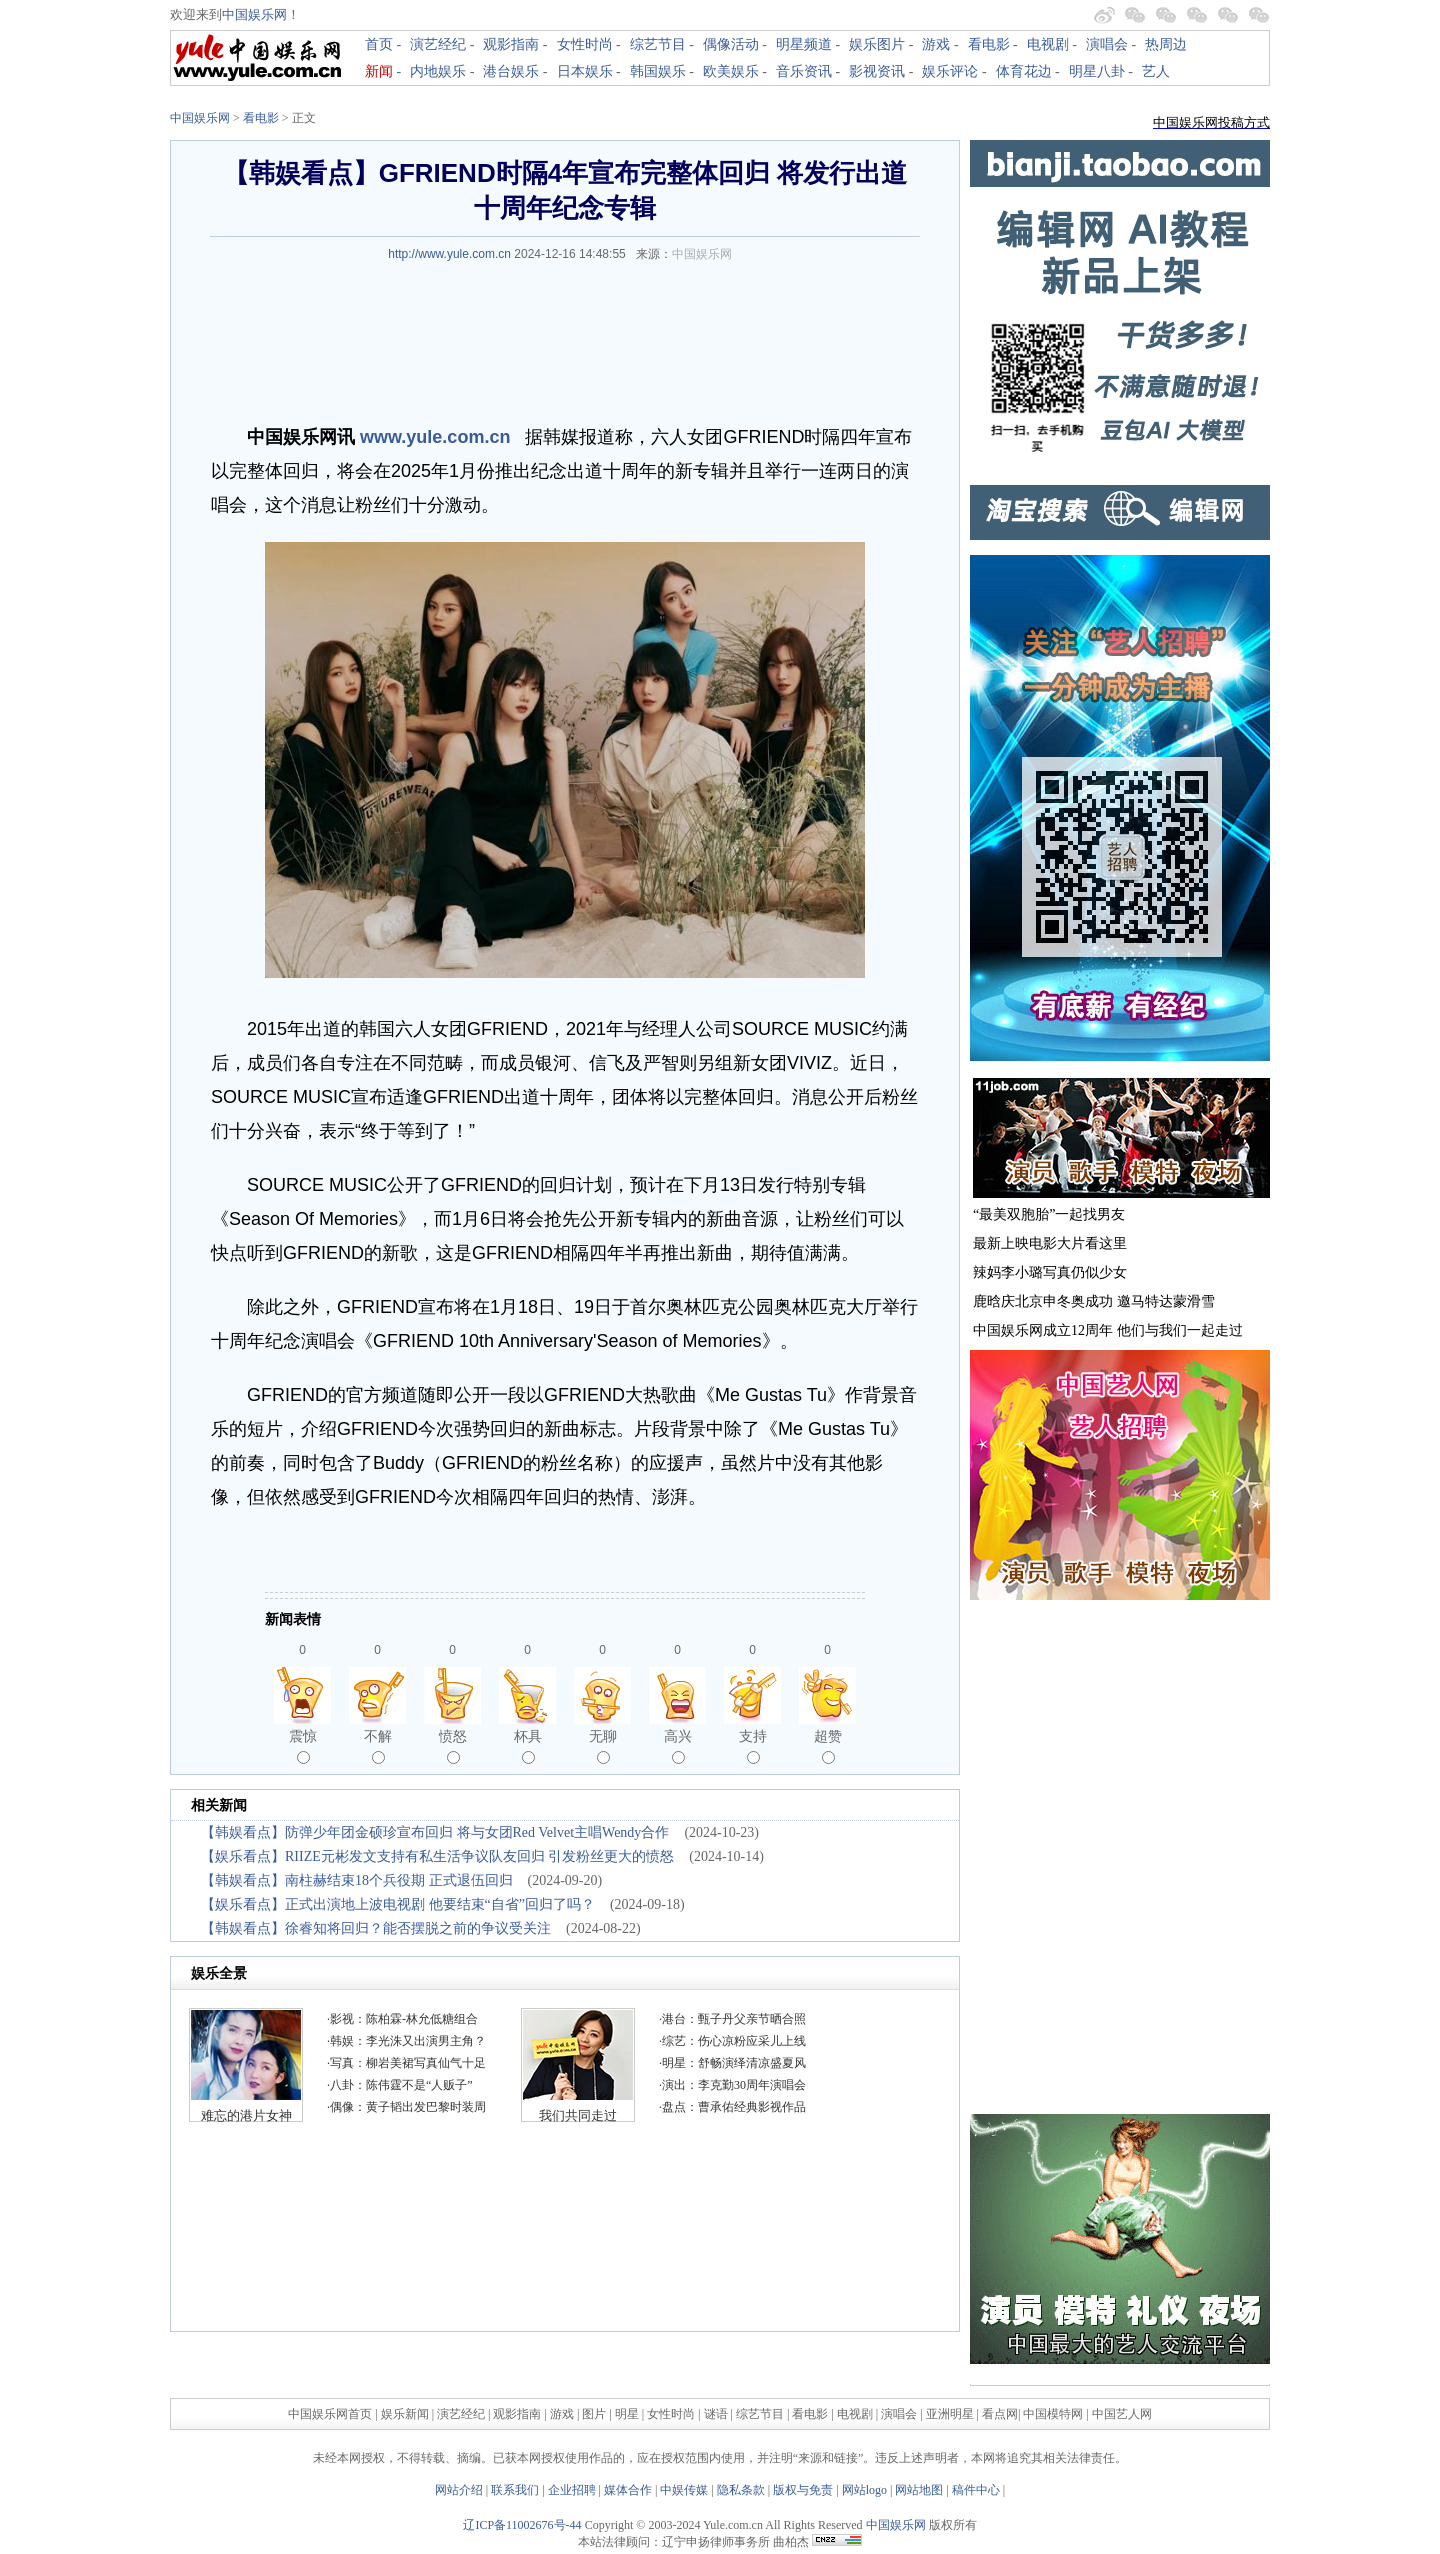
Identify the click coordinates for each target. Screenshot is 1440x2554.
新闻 (379, 71)
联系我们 (515, 2490)
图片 (594, 2414)
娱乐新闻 (405, 2414)
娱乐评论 (950, 71)
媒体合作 (628, 2490)
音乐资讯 (804, 71)
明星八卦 (1097, 71)
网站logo (864, 2490)
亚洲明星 (950, 2414)
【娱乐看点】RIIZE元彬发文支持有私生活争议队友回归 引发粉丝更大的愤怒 (437, 1856)
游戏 (936, 44)
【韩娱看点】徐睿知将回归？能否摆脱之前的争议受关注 (376, 1928)
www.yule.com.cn (435, 437)
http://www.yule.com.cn (449, 254)
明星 (628, 2414)
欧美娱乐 (731, 71)
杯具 (528, 1746)
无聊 (603, 1746)
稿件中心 (976, 2490)
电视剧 (1048, 44)
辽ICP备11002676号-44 (522, 2525)
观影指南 (511, 44)
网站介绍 (459, 2490)
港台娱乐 (511, 71)
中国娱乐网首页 (330, 2414)
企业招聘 (572, 2490)
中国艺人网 (1122, 2414)
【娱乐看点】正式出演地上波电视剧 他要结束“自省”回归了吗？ (398, 1904)
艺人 (1156, 71)
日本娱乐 (585, 71)
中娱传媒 (684, 2490)
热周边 (1166, 44)
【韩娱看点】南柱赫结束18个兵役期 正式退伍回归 (357, 1880)
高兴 (678, 1746)
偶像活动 (731, 44)
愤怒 (453, 1746)
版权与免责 (803, 2490)
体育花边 (1024, 71)
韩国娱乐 (658, 71)
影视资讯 (877, 71)
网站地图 (919, 2490)
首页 (379, 44)
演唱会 (1107, 44)
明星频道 (804, 44)
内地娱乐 (438, 71)
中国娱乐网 (254, 14)
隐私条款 (741, 2490)
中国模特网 (1053, 2414)
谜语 (716, 2414)
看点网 (1000, 2414)
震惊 (303, 1746)
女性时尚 (585, 44)
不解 (378, 1746)
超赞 (828, 1746)
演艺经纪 (438, 44)
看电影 (989, 44)
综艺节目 (658, 44)
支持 (753, 1746)
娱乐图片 (877, 44)
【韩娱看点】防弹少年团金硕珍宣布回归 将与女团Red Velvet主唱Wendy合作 (435, 1832)
